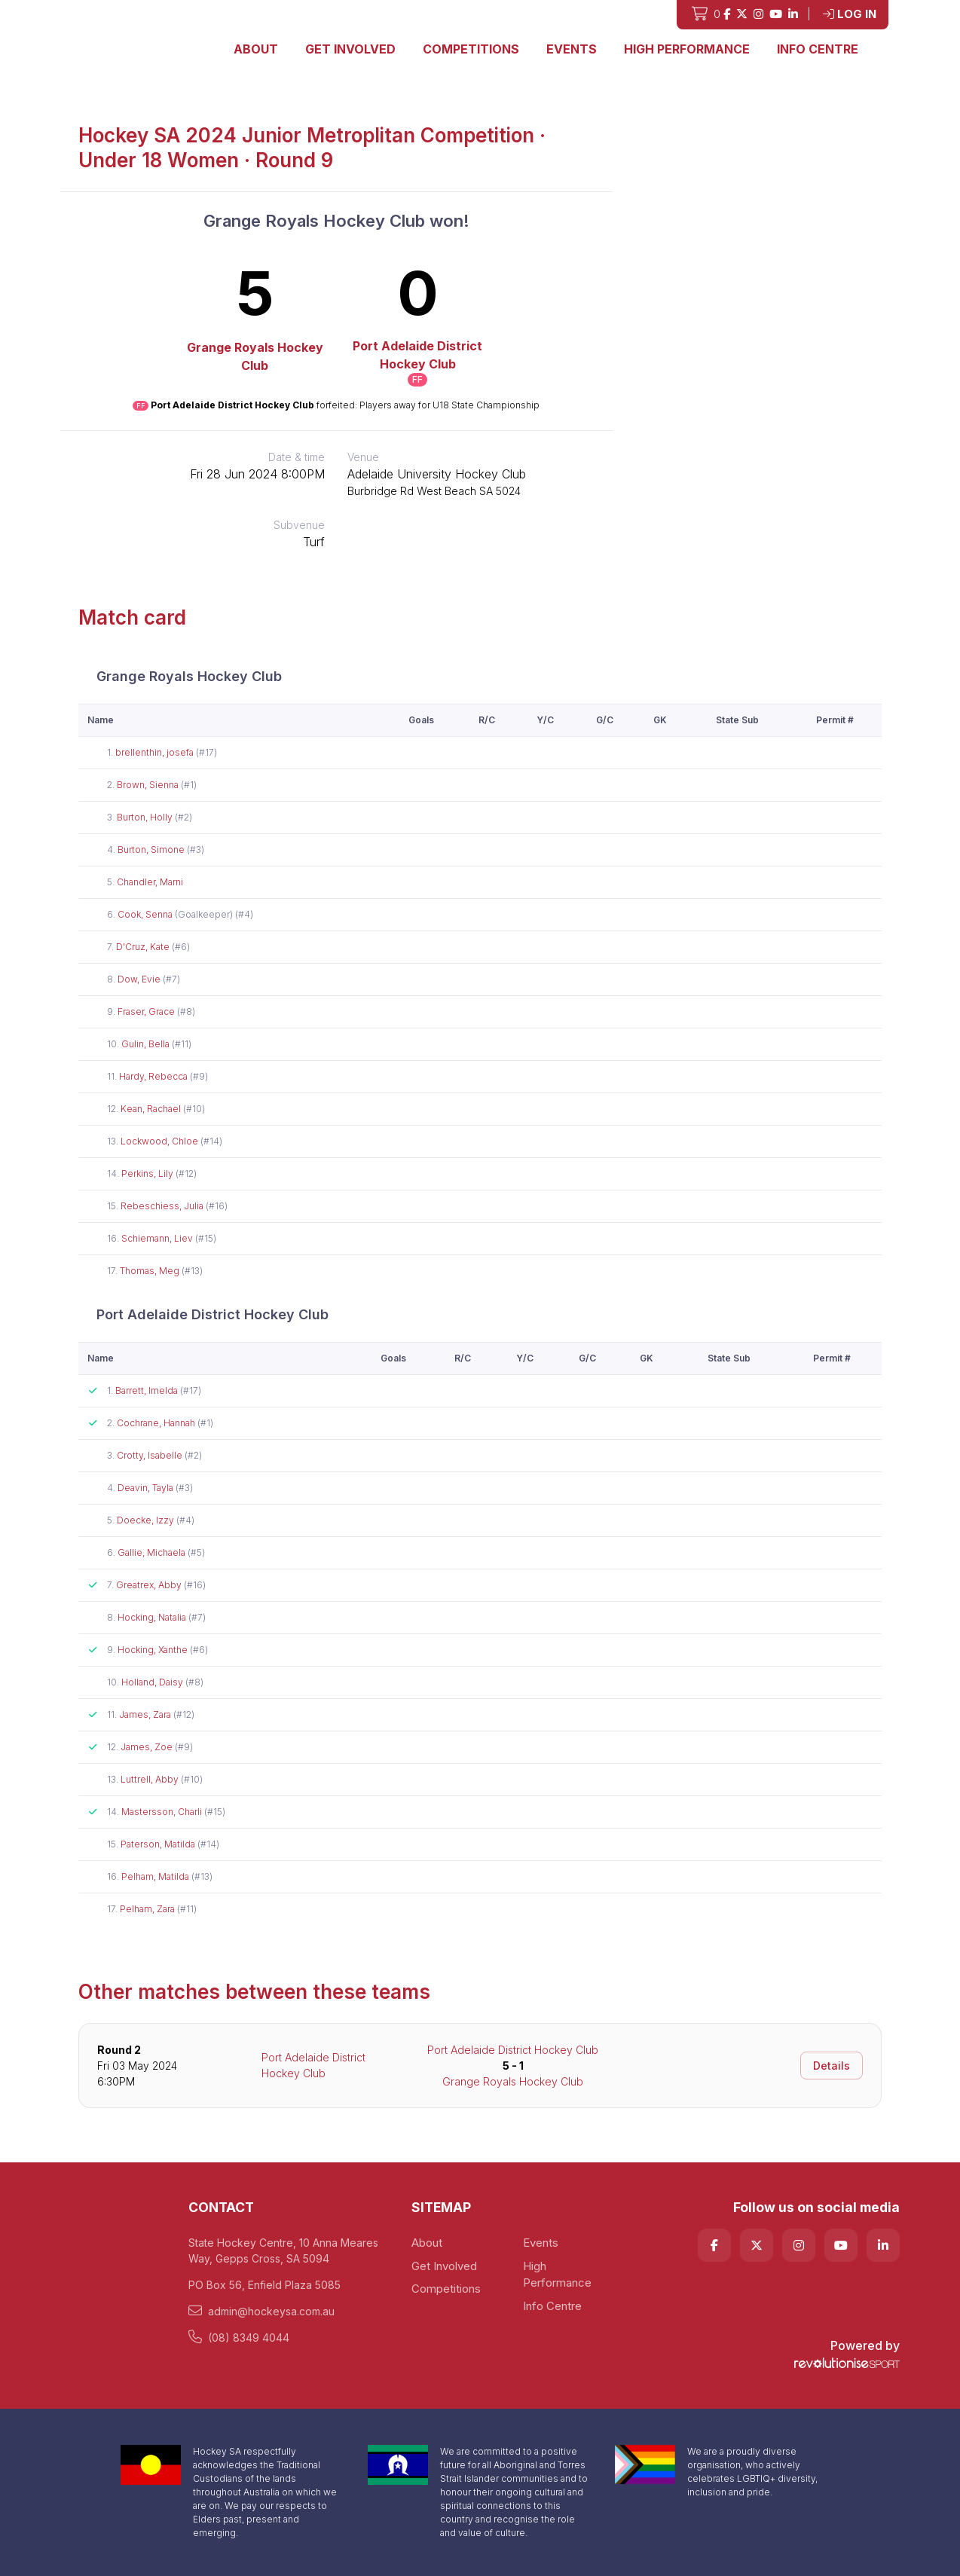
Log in (849, 14)
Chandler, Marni (150, 882)
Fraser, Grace (147, 1011)
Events (571, 49)
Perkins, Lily (148, 1173)
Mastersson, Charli (162, 1811)
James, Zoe (148, 1746)
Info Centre (817, 49)
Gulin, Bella (146, 1044)
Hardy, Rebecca (154, 1076)
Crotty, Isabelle (151, 1455)
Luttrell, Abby (151, 1779)
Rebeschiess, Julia (163, 1206)
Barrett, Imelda (147, 1390)
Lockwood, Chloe (160, 1141)
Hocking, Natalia (153, 1617)
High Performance (687, 49)
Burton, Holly (146, 817)
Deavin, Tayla (147, 1487)
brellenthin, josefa (155, 752)
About (256, 49)
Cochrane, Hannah (157, 1423)
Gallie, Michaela (153, 1552)
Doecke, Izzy (146, 1520)
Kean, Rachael (152, 1108)
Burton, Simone (152, 849)
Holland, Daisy (153, 1682)
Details (831, 2065)
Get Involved (350, 49)
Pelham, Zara (148, 1908)
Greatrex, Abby (150, 1585)
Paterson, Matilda (159, 1844)
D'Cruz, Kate (144, 946)
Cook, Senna (146, 914)
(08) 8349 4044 (238, 2337)
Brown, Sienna (149, 784)
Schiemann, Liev (158, 1238)
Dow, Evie (140, 979)
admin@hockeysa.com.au (261, 2311)
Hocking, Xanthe (154, 1649)
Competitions (471, 49)
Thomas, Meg (151, 1270)
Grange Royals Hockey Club (255, 356)
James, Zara (146, 1714)
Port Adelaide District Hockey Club (417, 354)
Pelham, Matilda (156, 1876)
